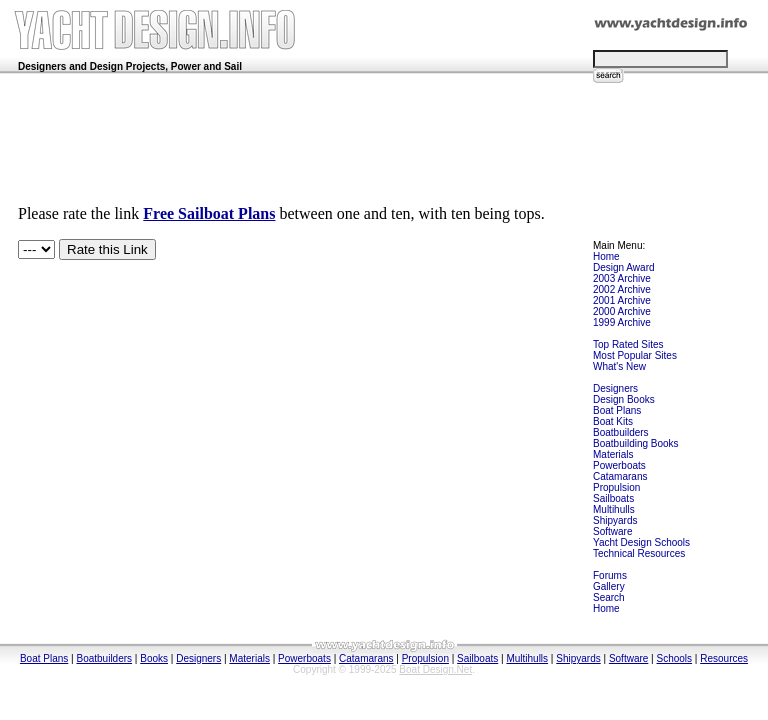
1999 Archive (622, 322)
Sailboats (613, 498)
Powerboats (619, 465)
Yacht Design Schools (641, 542)
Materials (613, 454)
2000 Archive (622, 311)
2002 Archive (622, 289)
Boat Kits (613, 421)
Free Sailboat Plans (209, 213)
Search (609, 597)
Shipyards (615, 520)
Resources (724, 658)
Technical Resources (639, 553)
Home (606, 256)
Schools (675, 658)
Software (612, 531)
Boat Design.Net (435, 669)
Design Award (624, 267)
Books (154, 658)
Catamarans (620, 476)
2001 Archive (622, 300)
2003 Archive (622, 278)
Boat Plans (617, 410)
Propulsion (616, 487)
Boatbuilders (621, 432)
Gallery (609, 586)
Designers (615, 388)
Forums (610, 575)
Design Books (624, 399)
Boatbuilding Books (636, 443)
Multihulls (614, 509)
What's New (619, 366)
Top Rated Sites (628, 344)
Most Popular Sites (635, 355)
